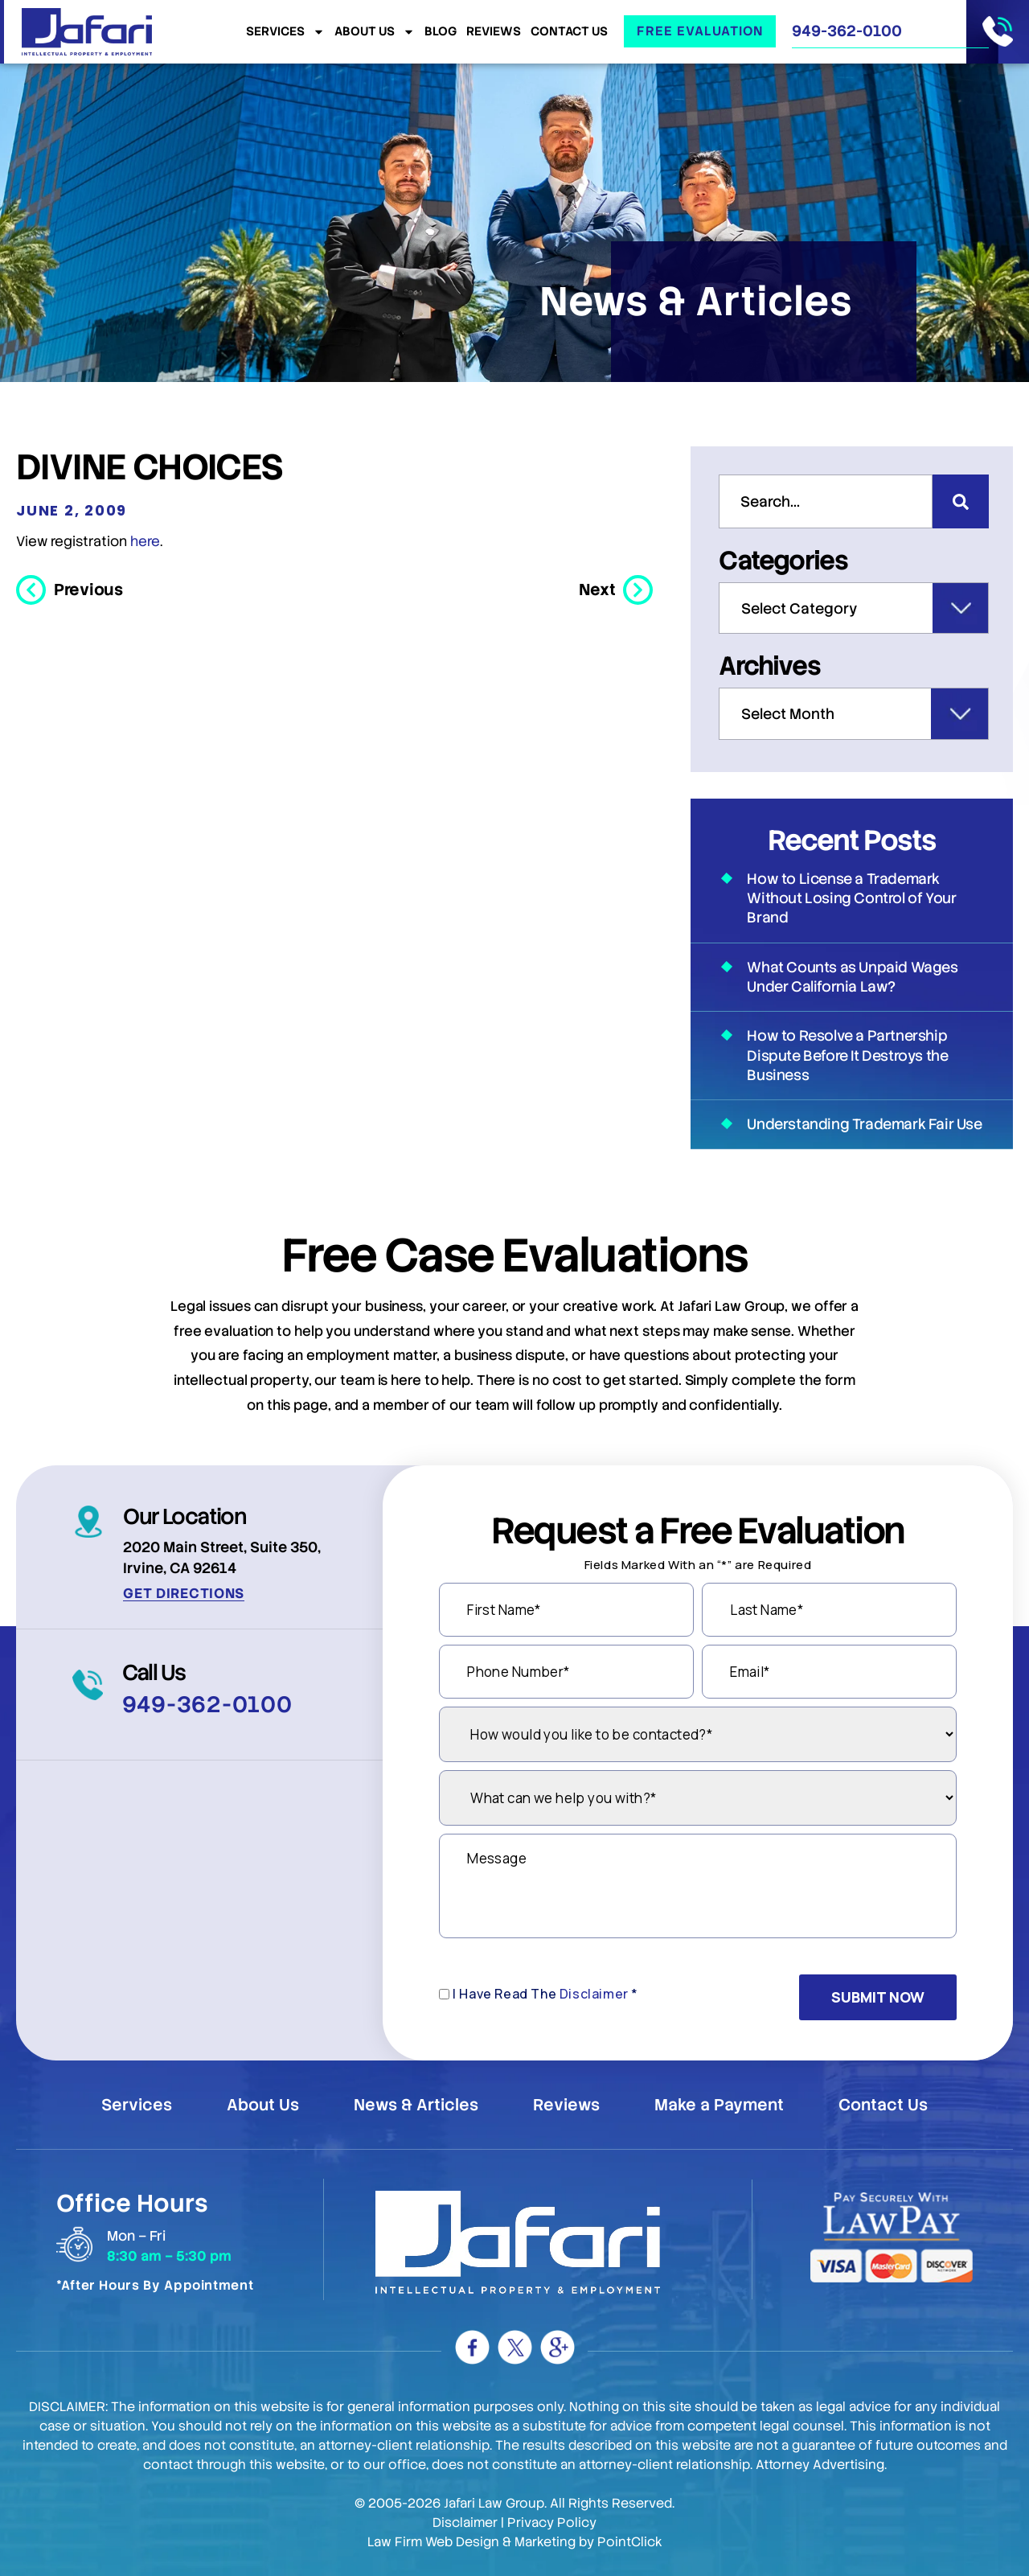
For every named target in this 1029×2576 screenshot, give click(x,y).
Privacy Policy (551, 2522)
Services (285, 32)
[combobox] (826, 501)
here (145, 541)
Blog (440, 32)
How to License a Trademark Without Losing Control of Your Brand (851, 898)
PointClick (629, 2541)
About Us (374, 32)
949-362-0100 (847, 31)
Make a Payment (719, 2105)
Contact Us (569, 32)
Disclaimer (594, 1994)
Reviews (493, 32)
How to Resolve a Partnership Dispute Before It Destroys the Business (847, 1055)
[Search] (961, 501)
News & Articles (416, 2105)
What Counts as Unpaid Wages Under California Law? (852, 977)
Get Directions (183, 1593)
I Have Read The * (545, 1993)
